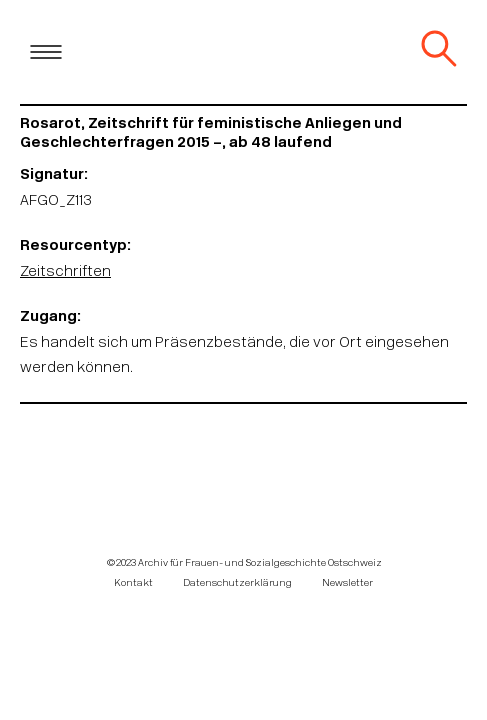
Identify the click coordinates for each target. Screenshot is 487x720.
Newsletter (347, 583)
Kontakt (133, 583)
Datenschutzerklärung (237, 583)
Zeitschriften (65, 272)
